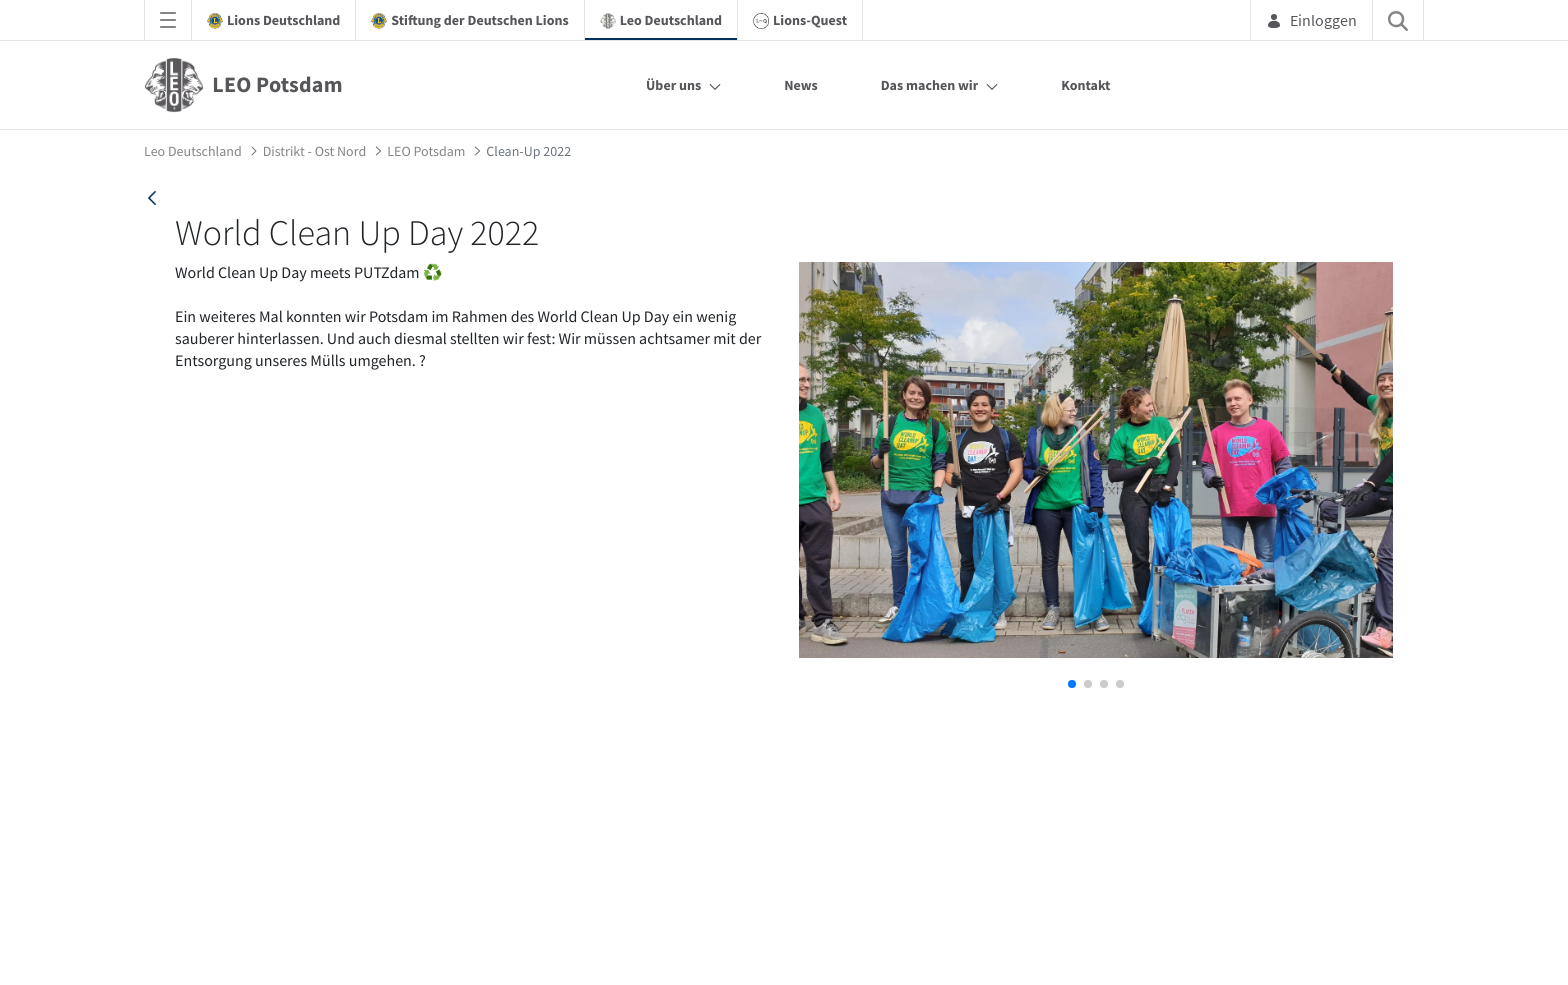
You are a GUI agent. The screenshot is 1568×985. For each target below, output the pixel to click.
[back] (152, 198)
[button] (1072, 684)
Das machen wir (930, 85)
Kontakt (1085, 85)
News (801, 85)
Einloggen (1311, 20)
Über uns (673, 85)
